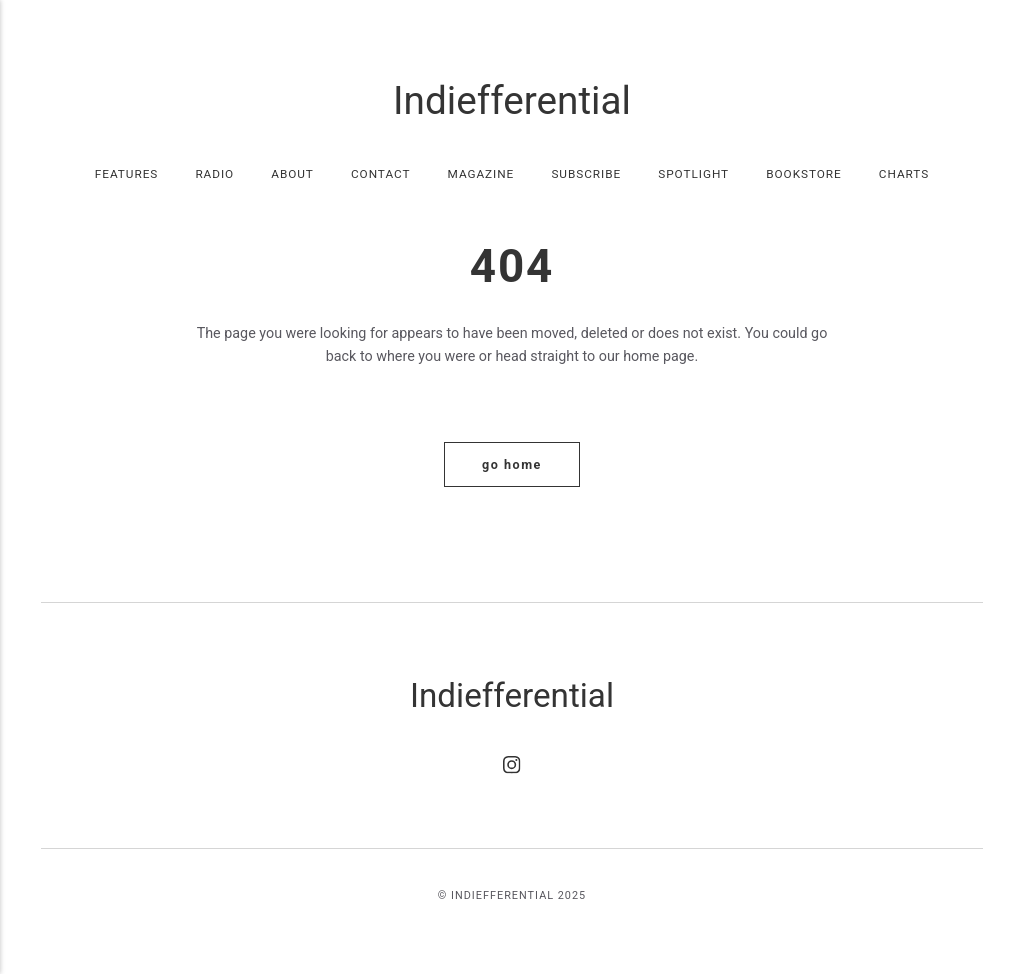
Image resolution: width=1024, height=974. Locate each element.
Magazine (481, 174)
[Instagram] (512, 769)
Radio (214, 174)
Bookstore (803, 174)
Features (126, 174)
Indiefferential (512, 100)
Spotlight (693, 174)
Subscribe (586, 174)
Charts (904, 174)
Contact (380, 174)
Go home (512, 464)
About (292, 174)
